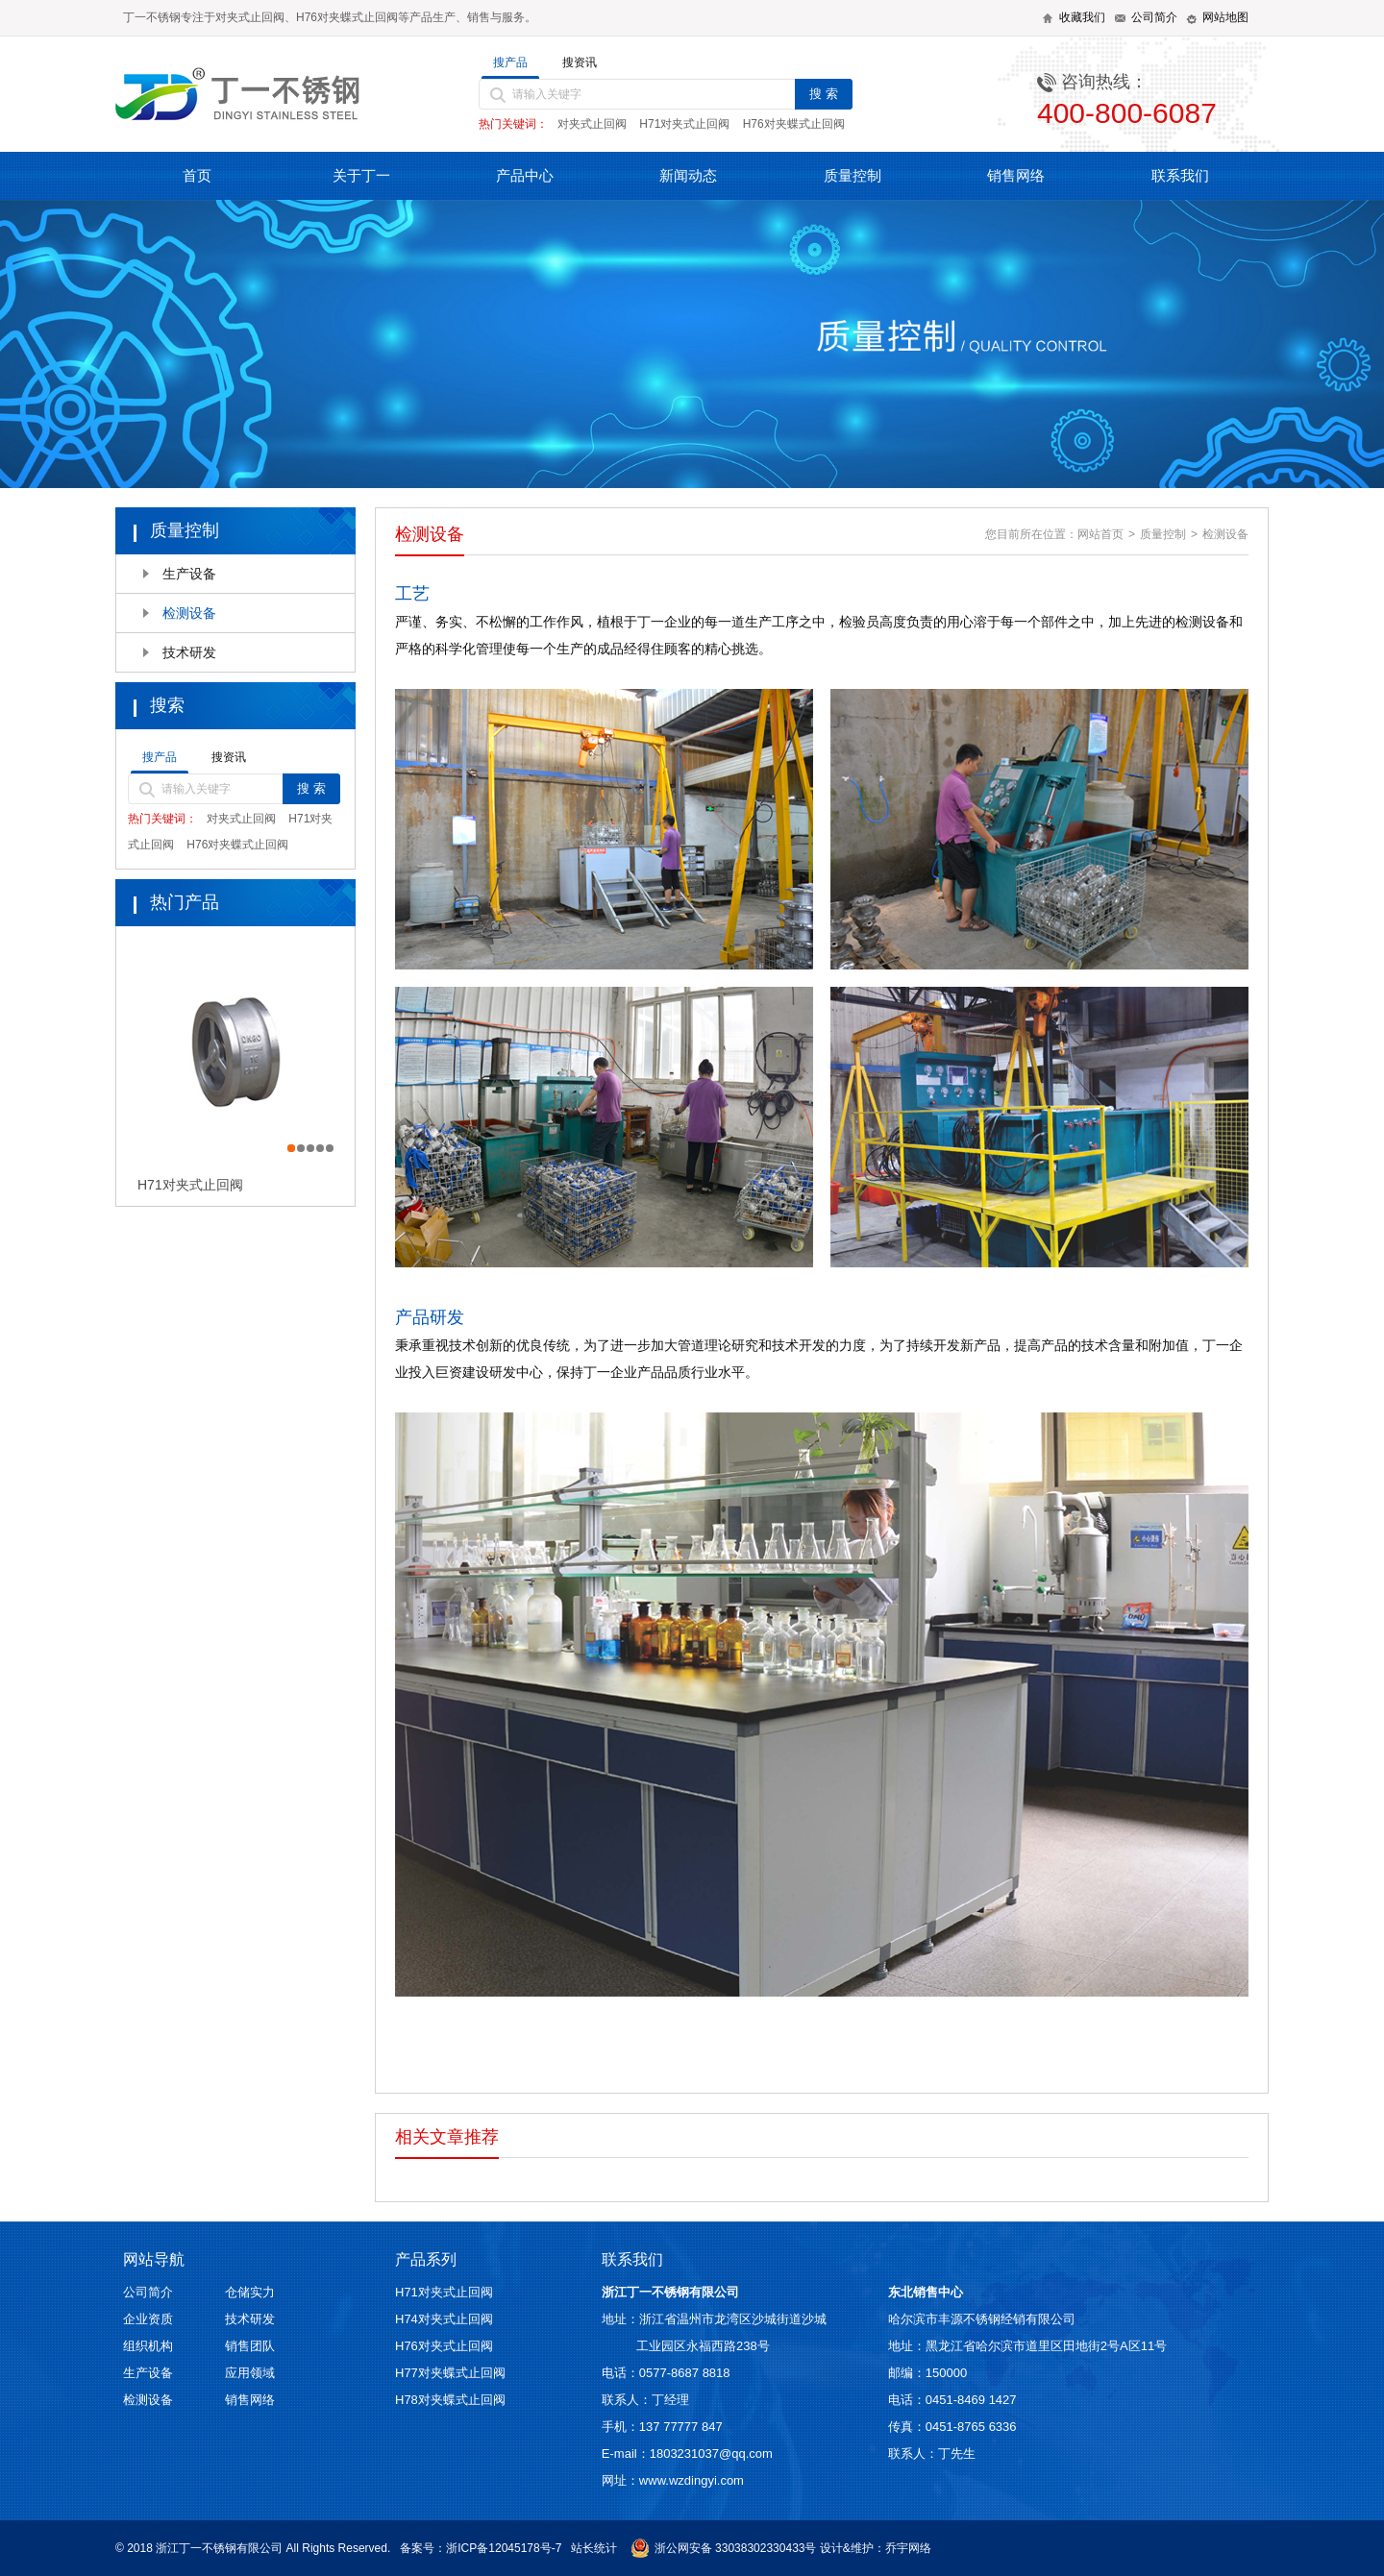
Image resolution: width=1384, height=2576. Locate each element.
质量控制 (852, 175)
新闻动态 (688, 175)
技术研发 (189, 652)
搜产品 (510, 62)
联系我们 (1180, 175)
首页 (197, 175)
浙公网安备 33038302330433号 (723, 2548)
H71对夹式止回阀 (684, 124)
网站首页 (1100, 534)
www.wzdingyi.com (691, 2480)
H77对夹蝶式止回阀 (450, 2373)
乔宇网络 (908, 2548)
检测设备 (189, 613)
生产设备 (189, 573)
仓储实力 (250, 2292)
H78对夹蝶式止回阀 (450, 2399)
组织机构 (148, 2346)
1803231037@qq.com (711, 2453)
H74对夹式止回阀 (444, 2319)
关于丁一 (361, 175)
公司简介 (148, 2292)
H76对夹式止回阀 (444, 2346)
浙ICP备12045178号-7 (503, 2548)
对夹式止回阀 (592, 124)
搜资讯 (579, 62)
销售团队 (250, 2346)
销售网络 (1016, 175)
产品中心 (525, 175)
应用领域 (250, 2373)
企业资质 (148, 2319)
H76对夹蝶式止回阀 (794, 124)
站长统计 (594, 2548)
